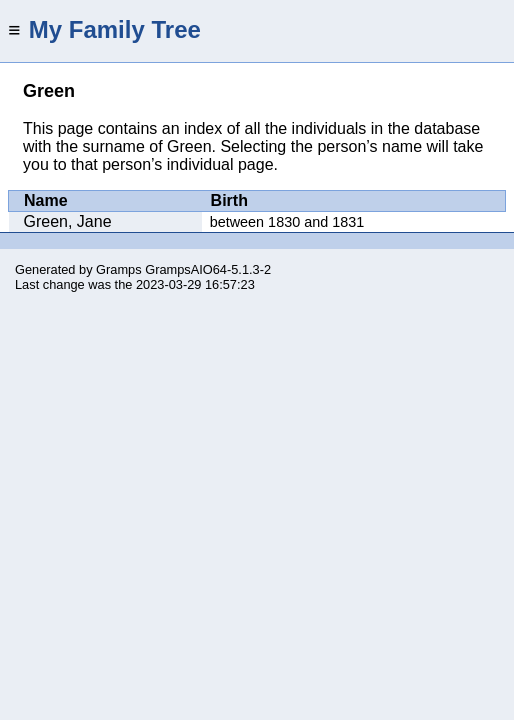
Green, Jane (68, 221)
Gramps (119, 269)
